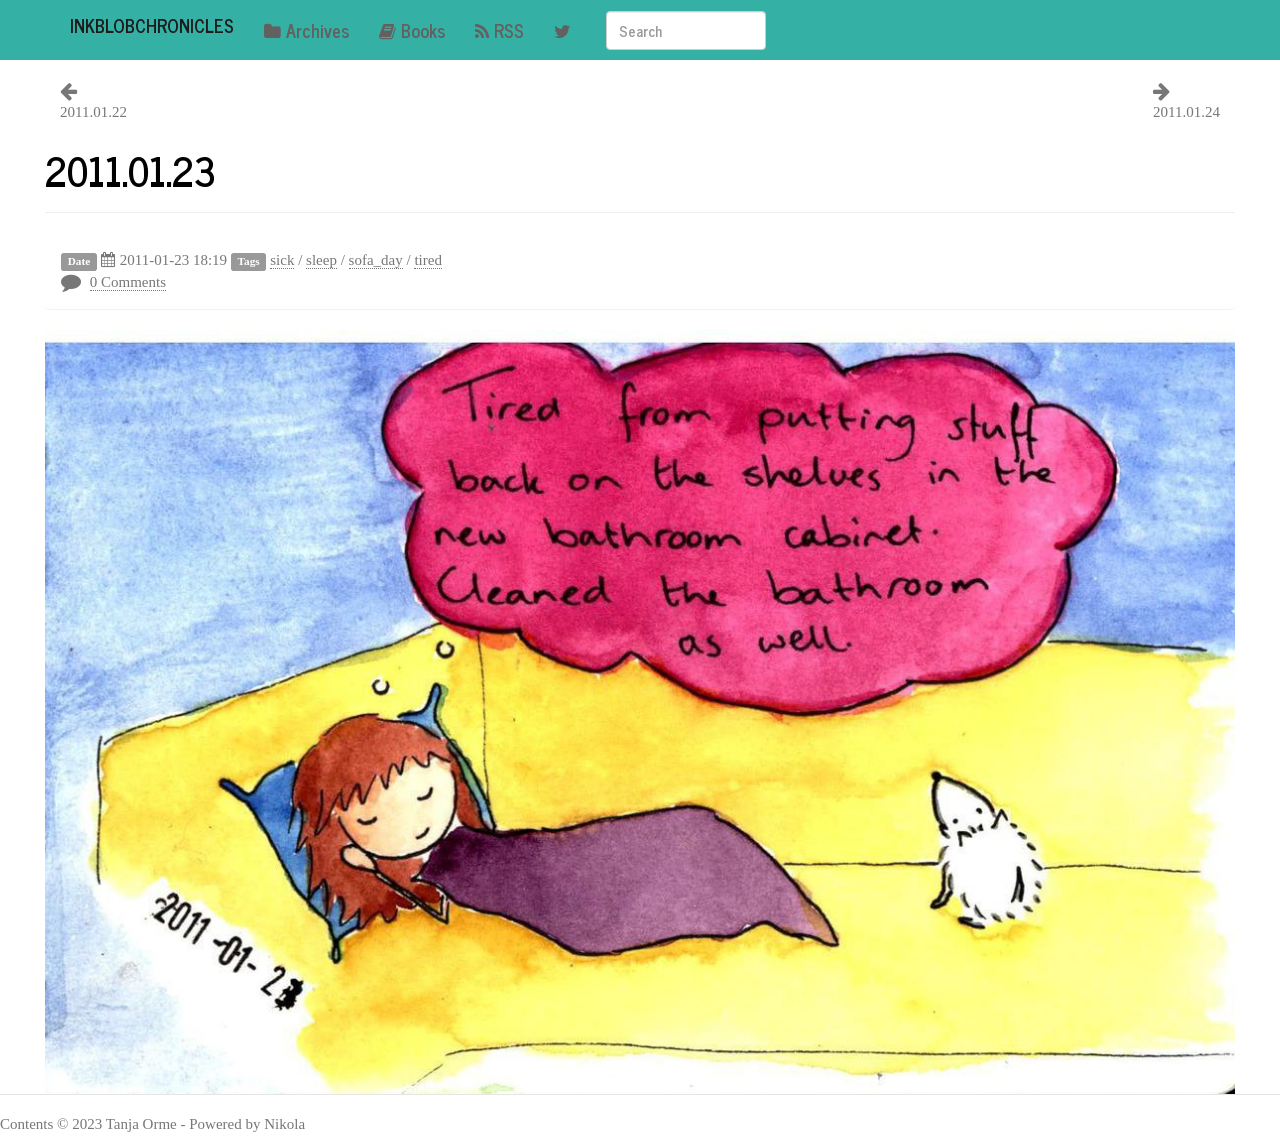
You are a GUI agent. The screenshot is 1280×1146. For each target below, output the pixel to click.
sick (282, 260)
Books (412, 30)
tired (428, 260)
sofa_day (376, 260)
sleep (321, 260)
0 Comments (128, 282)
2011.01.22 (93, 112)
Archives (306, 30)
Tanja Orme (141, 1124)
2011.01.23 (130, 170)
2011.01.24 (1186, 112)
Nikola (284, 1124)
